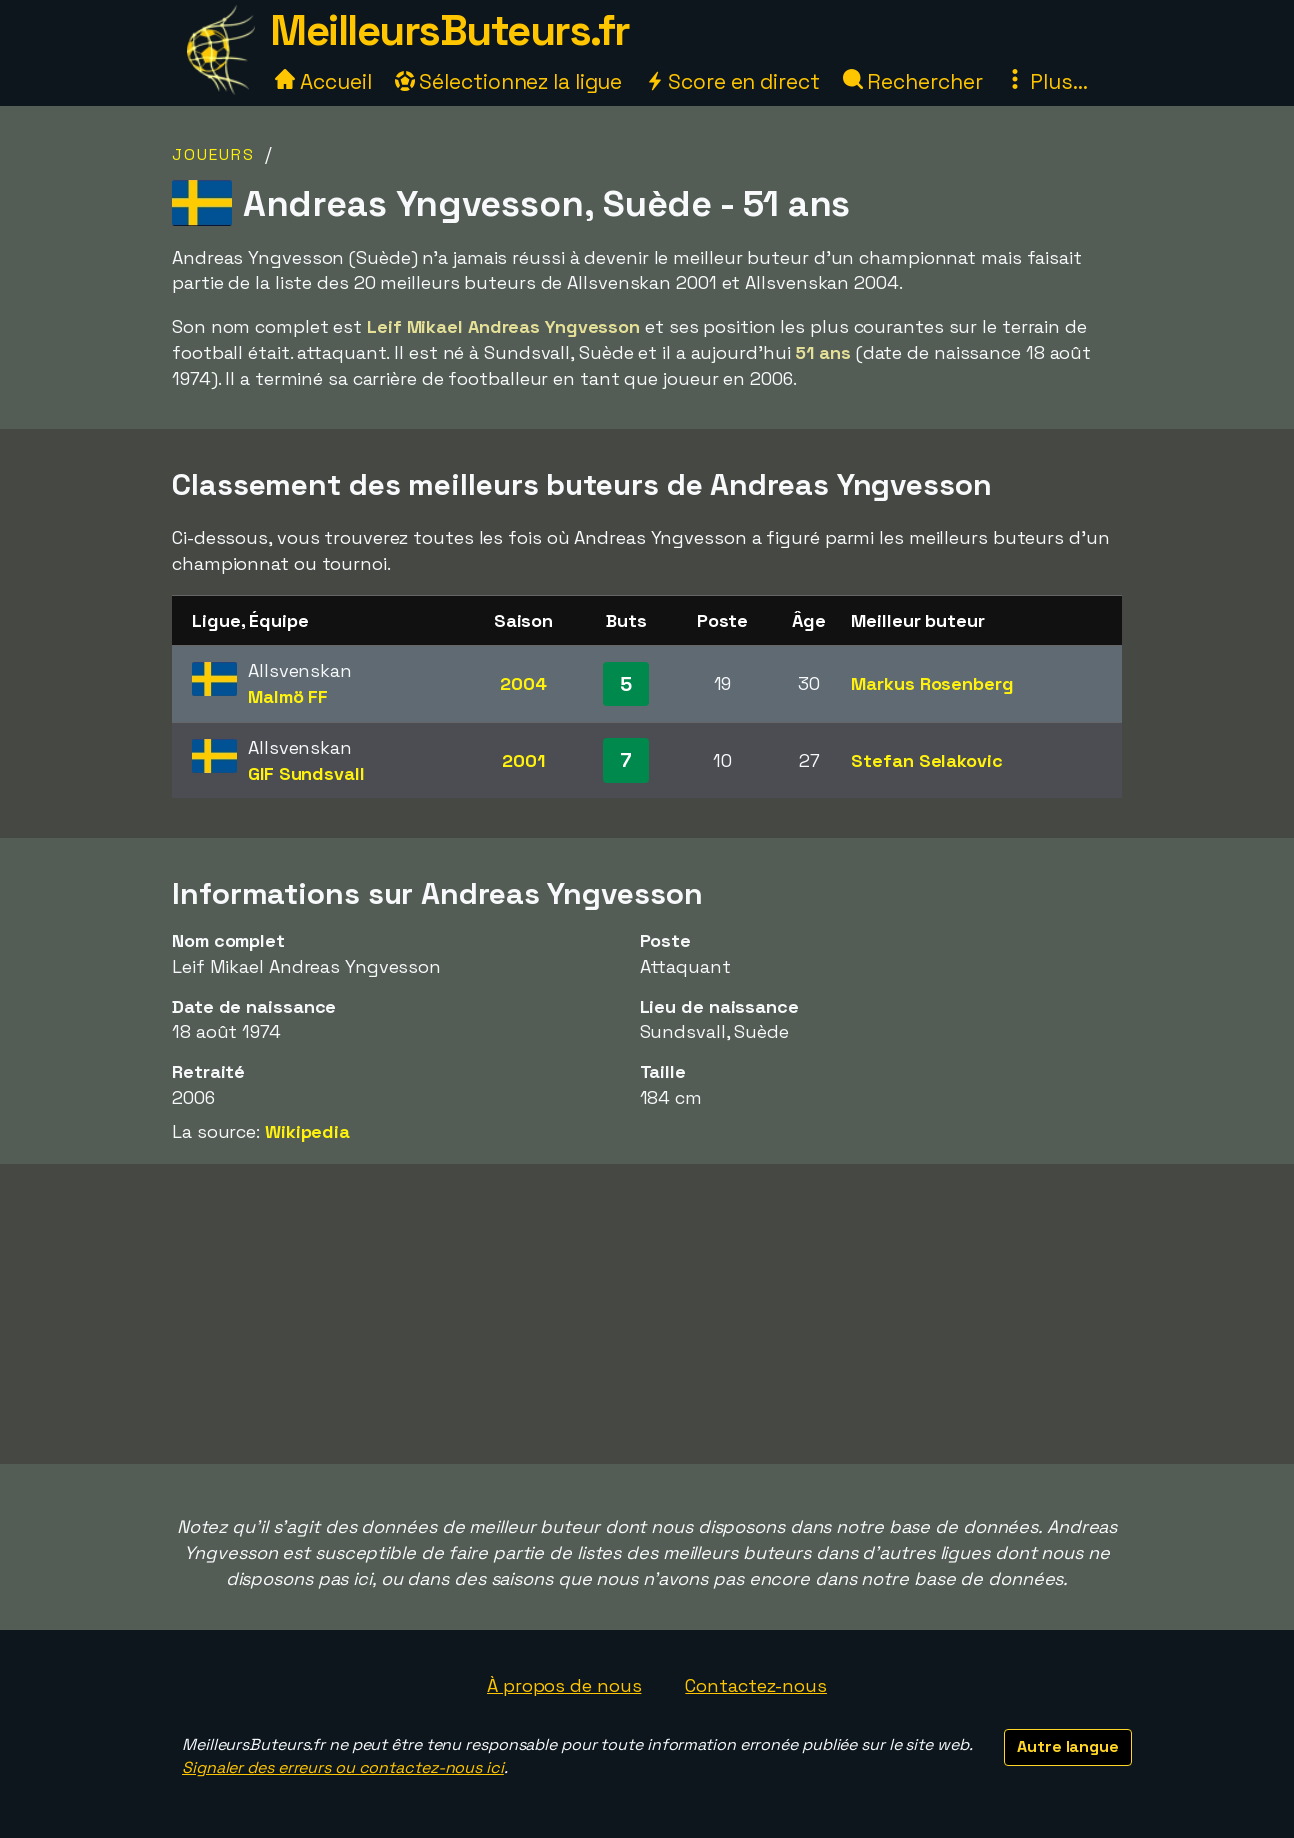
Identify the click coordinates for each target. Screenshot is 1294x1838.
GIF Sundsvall (306, 773)
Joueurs (213, 154)
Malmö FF (288, 696)
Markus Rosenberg (932, 683)
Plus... (1046, 81)
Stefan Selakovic (926, 760)
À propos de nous (564, 1685)
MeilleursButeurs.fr (450, 30)
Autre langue (1068, 1746)
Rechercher (913, 81)
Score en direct (732, 81)
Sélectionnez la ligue (509, 81)
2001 (523, 760)
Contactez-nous (756, 1685)
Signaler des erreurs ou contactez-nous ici (343, 1767)
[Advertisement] (647, 1314)
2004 (523, 683)
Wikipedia (307, 1131)
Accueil (323, 81)
